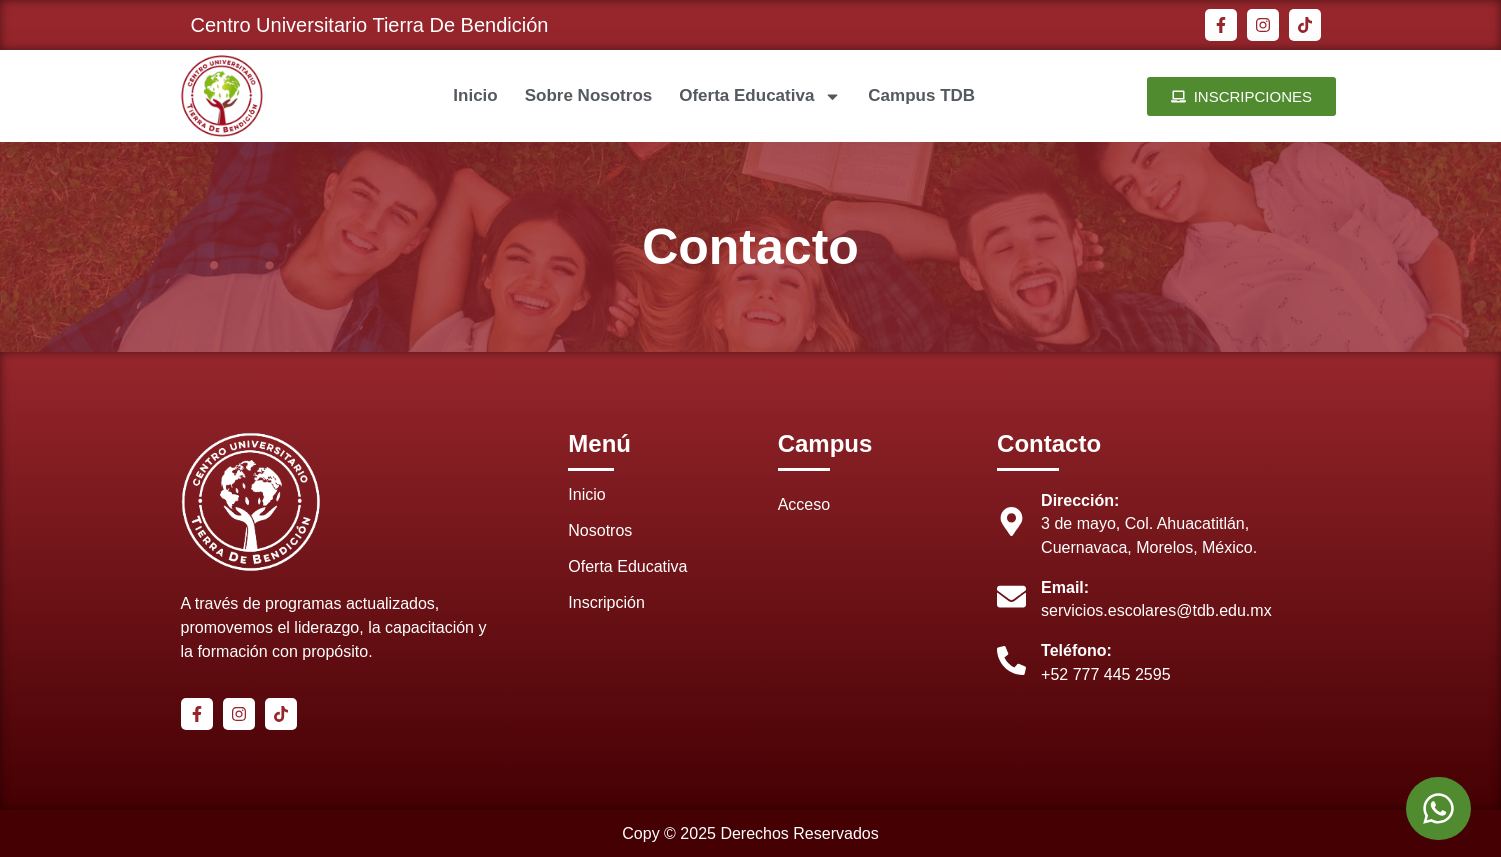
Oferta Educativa (760, 96)
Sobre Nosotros (589, 95)
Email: (1065, 587)
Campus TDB (921, 95)
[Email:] (1011, 596)
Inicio (475, 95)
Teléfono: (1076, 650)
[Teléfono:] (1011, 660)
